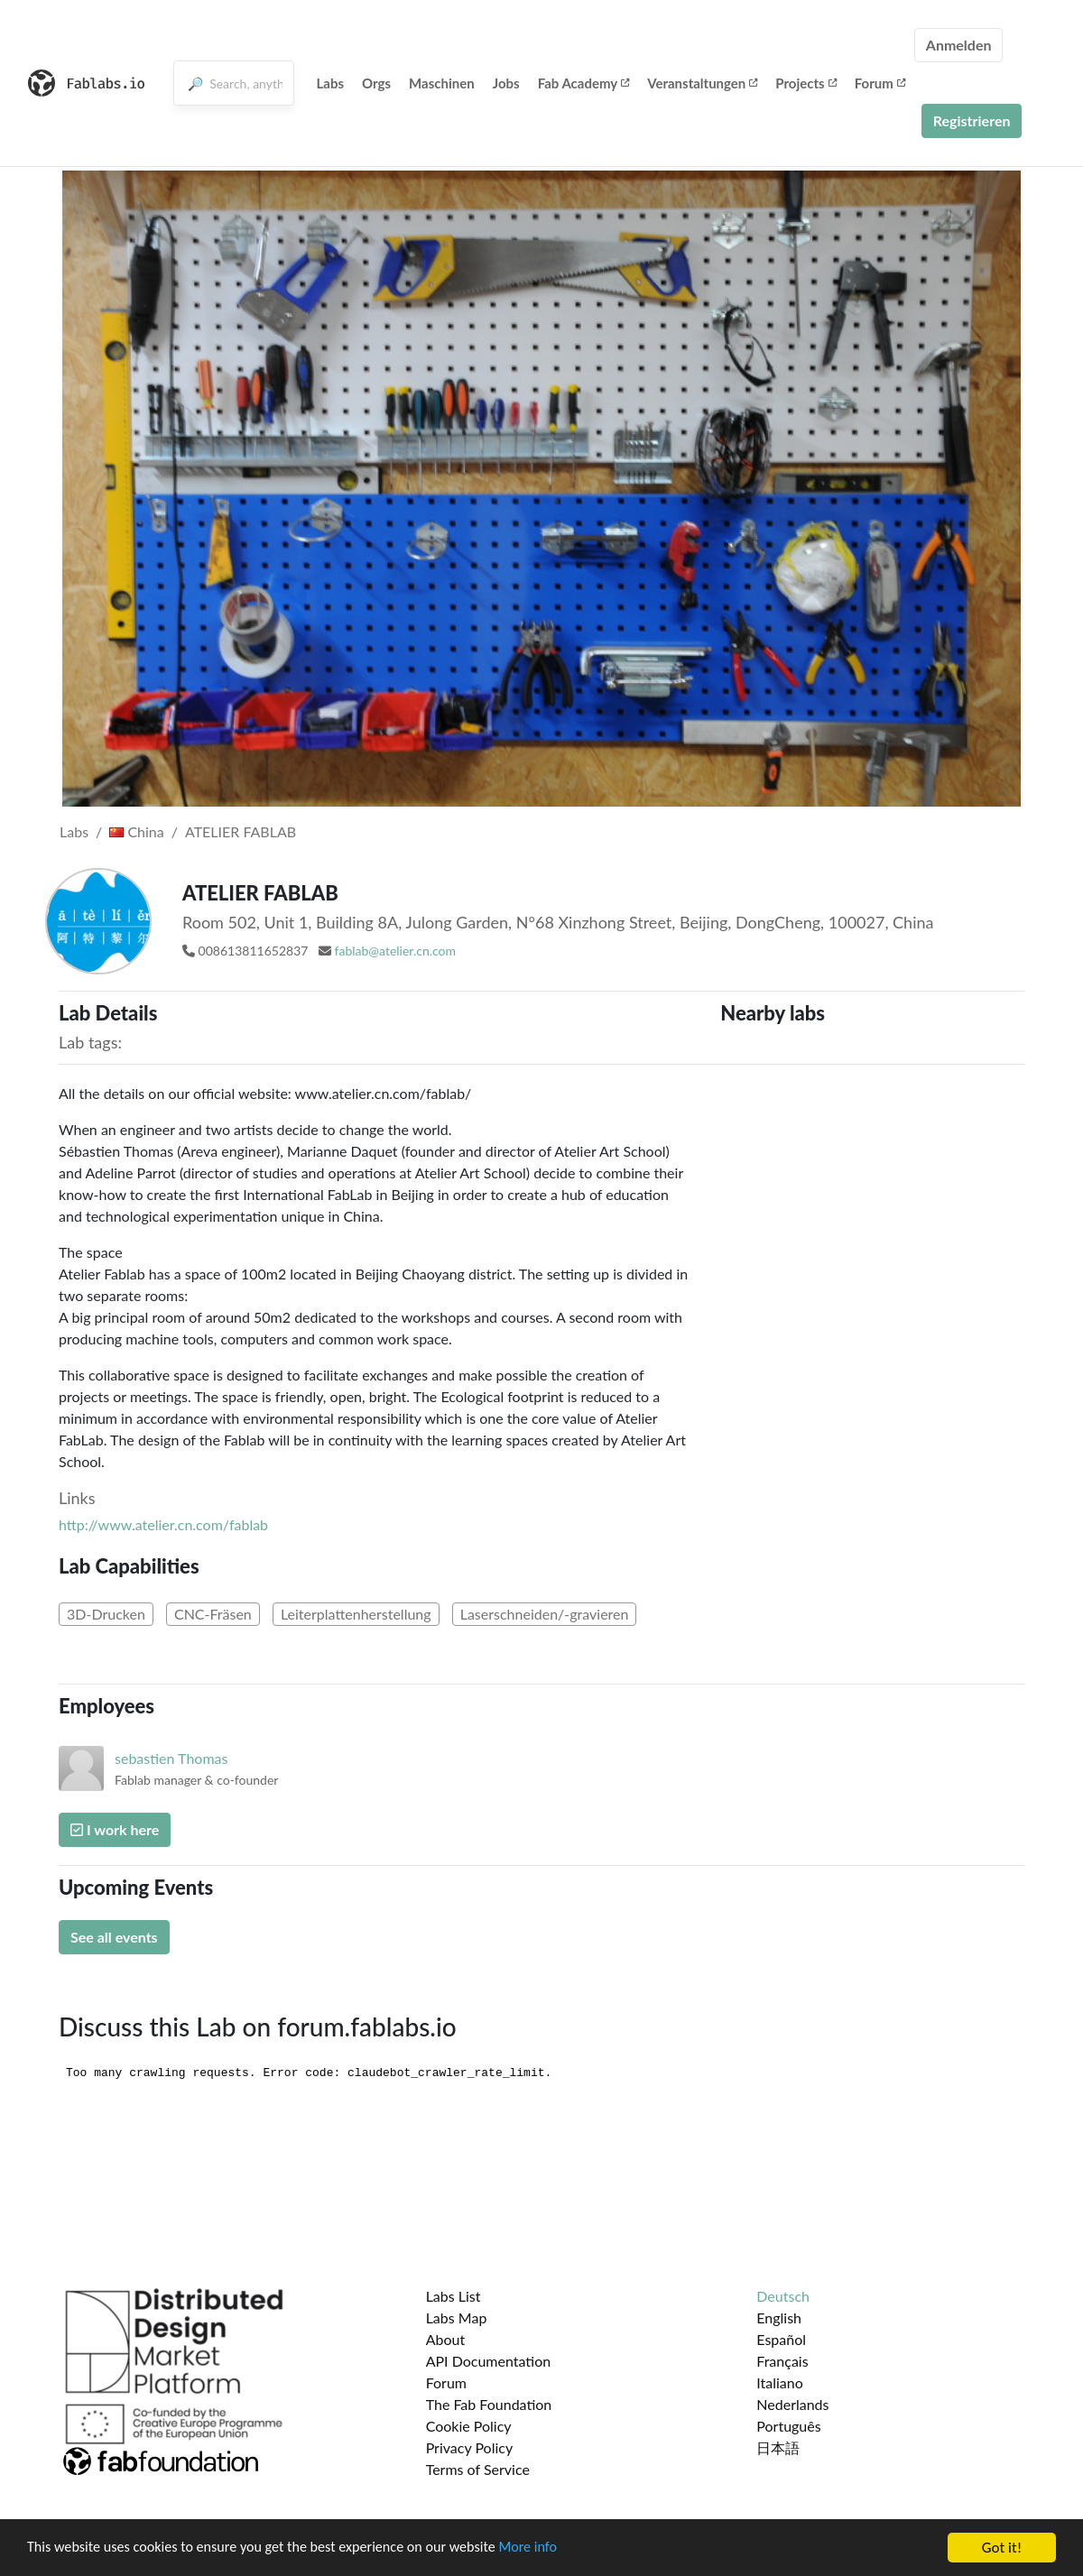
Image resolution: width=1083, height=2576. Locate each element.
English (778, 2317)
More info (555, 2550)
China (136, 831)
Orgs (376, 83)
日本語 (778, 2447)
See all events (114, 1936)
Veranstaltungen (702, 83)
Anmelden (959, 44)
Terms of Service (478, 2469)
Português (788, 2425)
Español (781, 2339)
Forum (880, 83)
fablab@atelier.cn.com (395, 950)
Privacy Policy (470, 2447)
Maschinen (442, 83)
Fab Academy (584, 83)
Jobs (506, 83)
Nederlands (792, 2404)
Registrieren (972, 120)
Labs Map (456, 2317)
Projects (805, 83)
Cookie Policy (469, 2425)
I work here (114, 1829)
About (446, 2339)
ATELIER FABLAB (240, 831)
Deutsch (783, 2295)
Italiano (779, 2382)
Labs (331, 83)
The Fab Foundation (489, 2404)
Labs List (453, 2295)
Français (782, 2360)
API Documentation (488, 2360)
